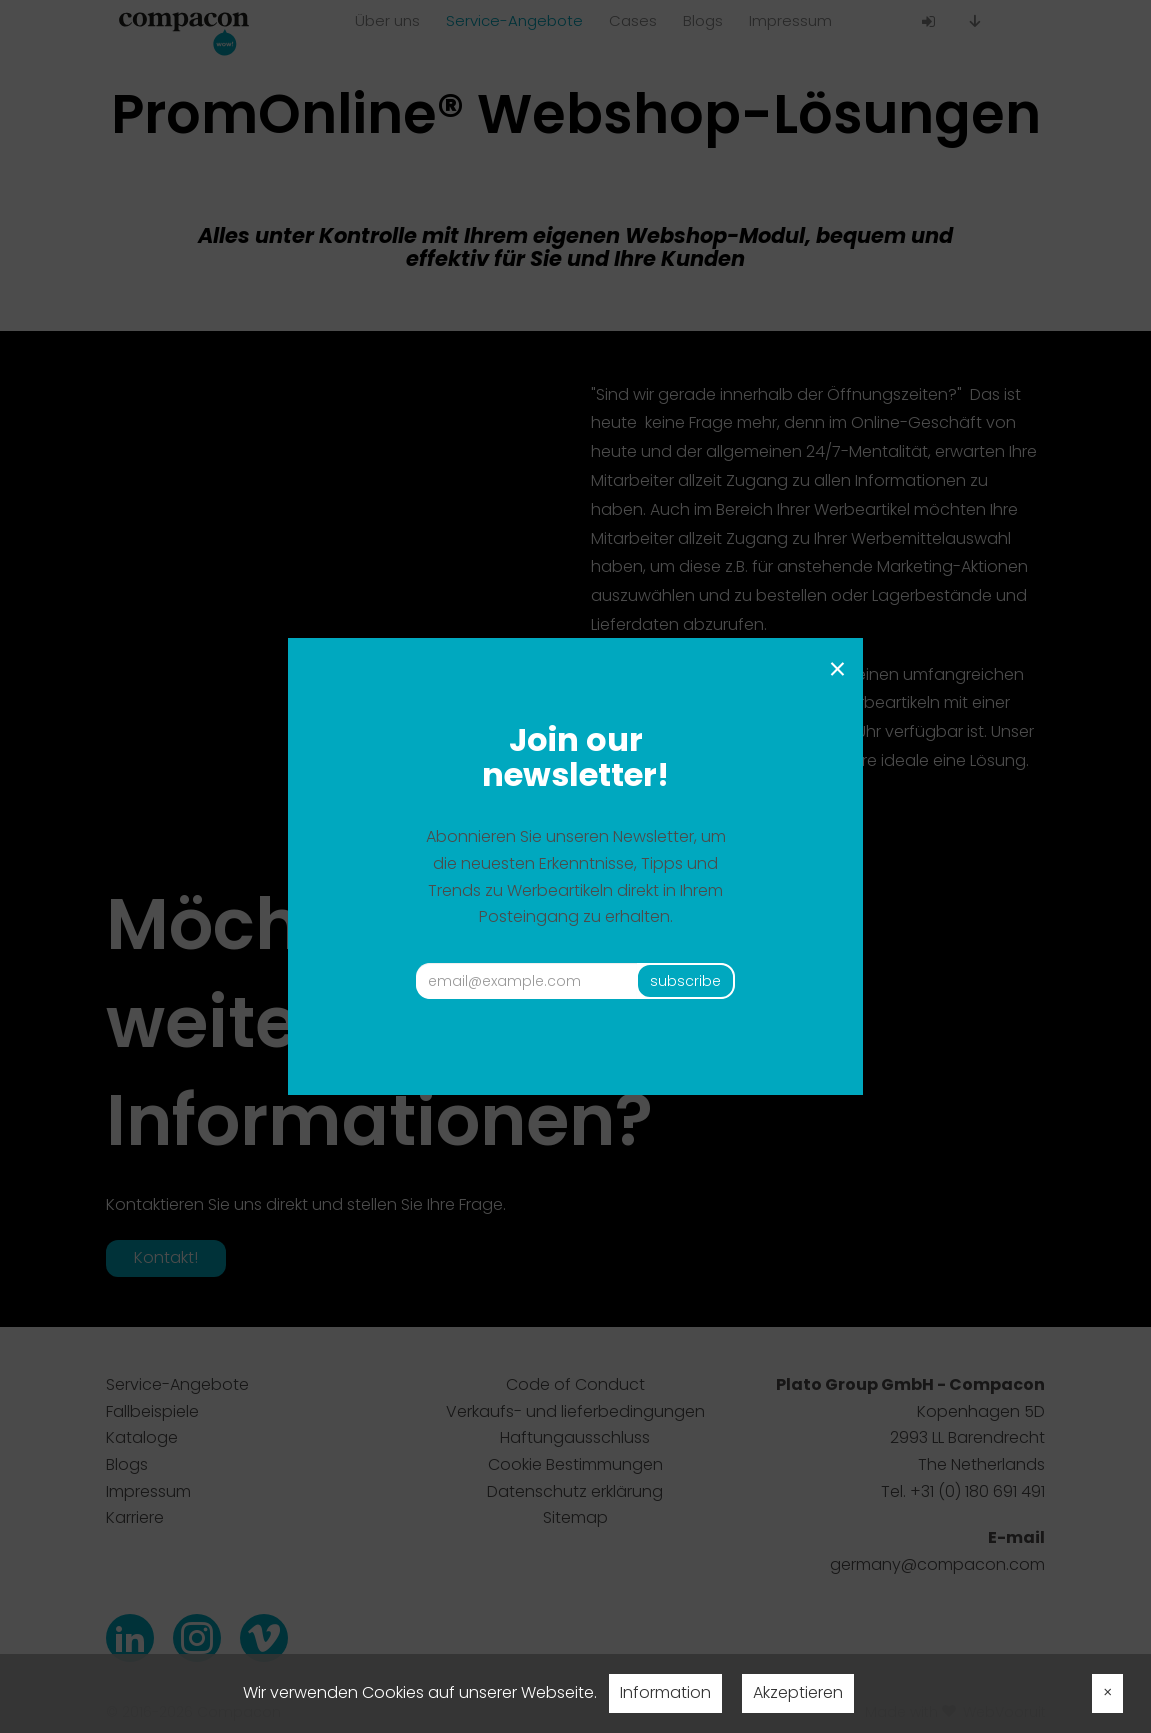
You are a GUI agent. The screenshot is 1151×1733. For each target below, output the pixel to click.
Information (665, 1692)
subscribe (685, 981)
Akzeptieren (798, 1692)
